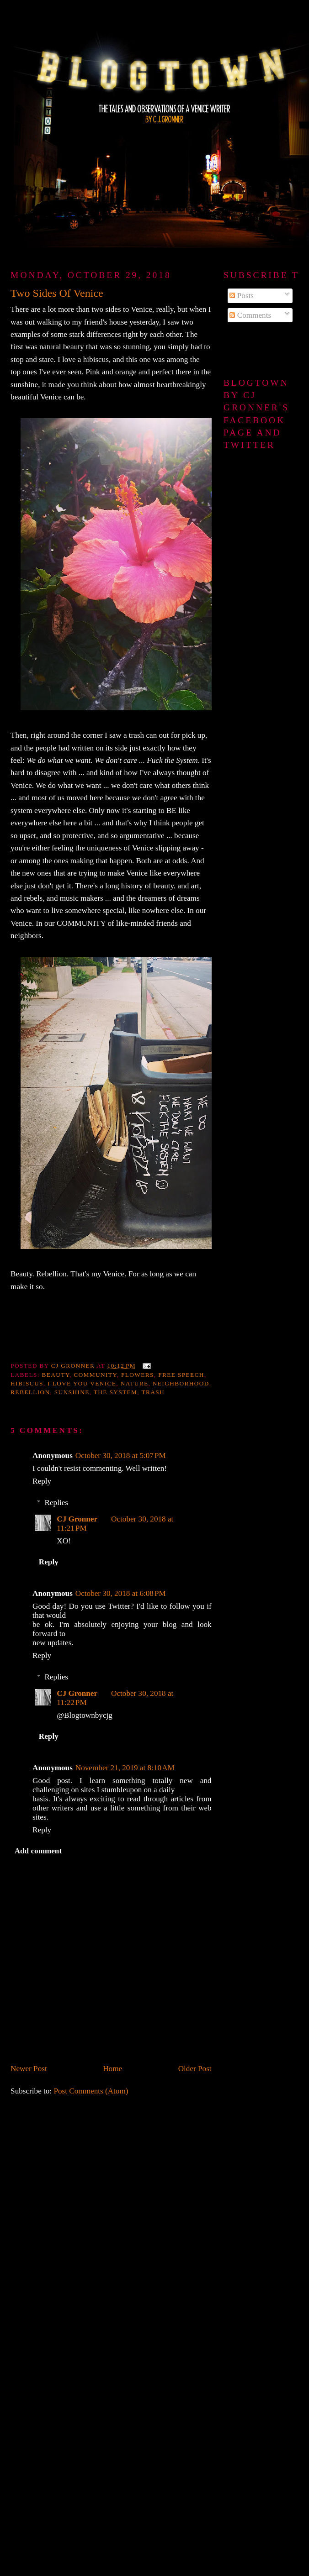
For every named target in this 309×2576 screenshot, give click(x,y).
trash (153, 1392)
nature (135, 1383)
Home (112, 2068)
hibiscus (27, 1383)
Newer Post (29, 2068)
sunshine (72, 1392)
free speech (181, 1374)
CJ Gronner (77, 1519)
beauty (55, 1374)
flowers (137, 1374)
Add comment (38, 1851)
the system (116, 1392)
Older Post (195, 2068)
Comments (250, 315)
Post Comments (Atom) (90, 2091)
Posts (241, 295)
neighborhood (181, 1383)
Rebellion (30, 1392)
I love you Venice (82, 1383)
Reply (41, 1481)
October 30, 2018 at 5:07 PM (120, 1455)
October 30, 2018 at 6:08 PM (120, 1593)
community (95, 1374)
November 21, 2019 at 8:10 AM (125, 1767)
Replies (56, 1502)
